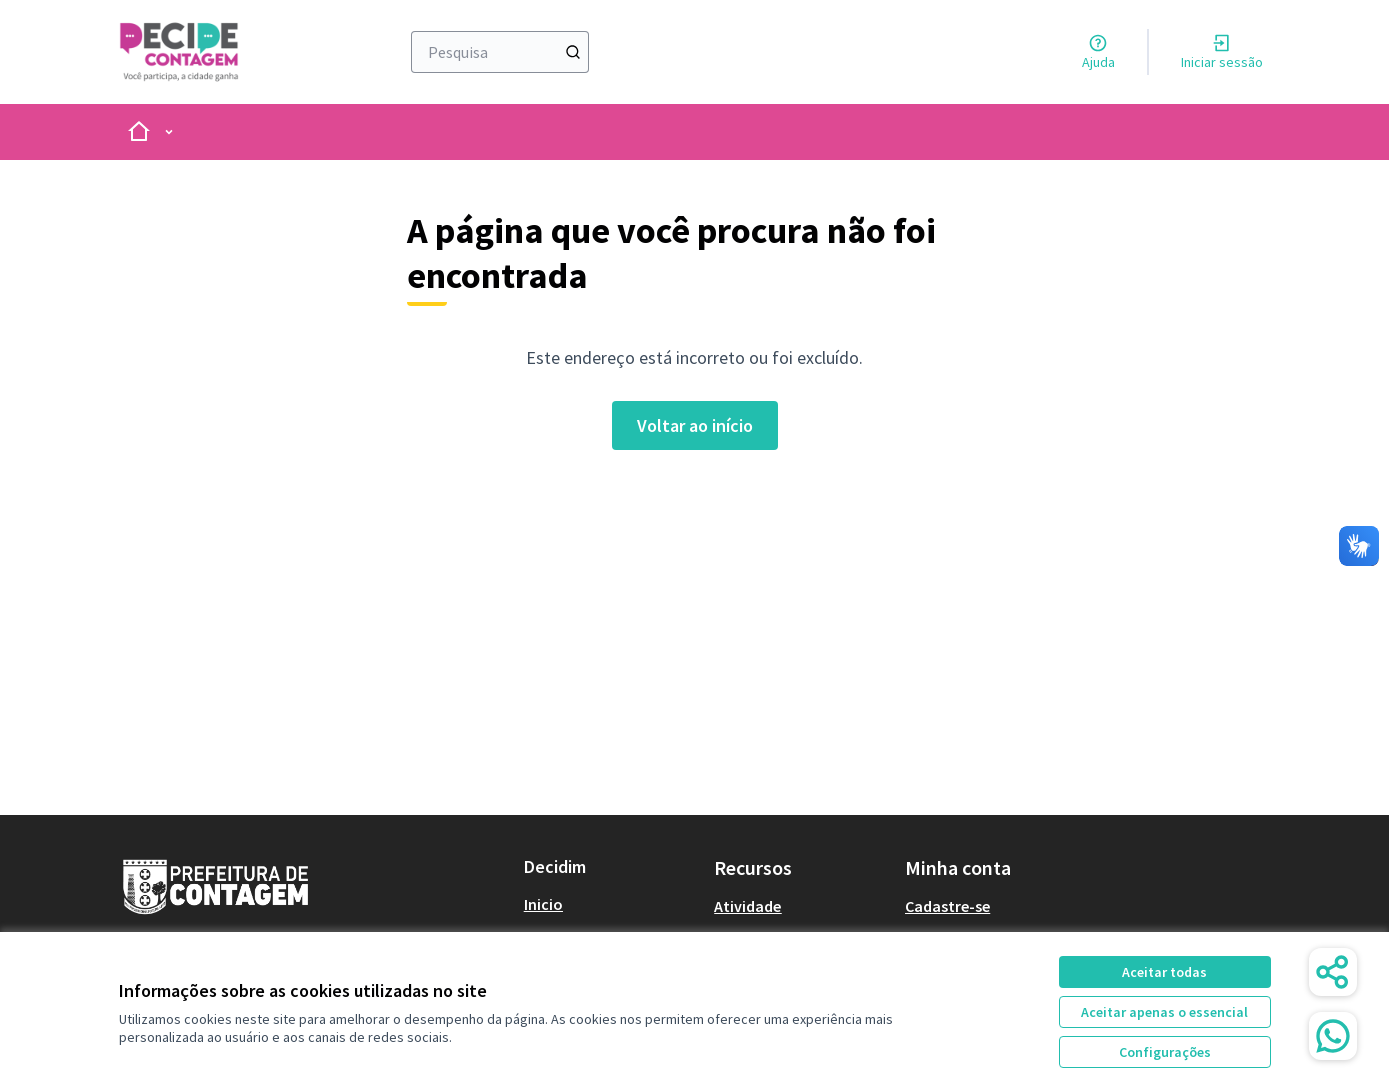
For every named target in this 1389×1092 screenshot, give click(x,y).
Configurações (1165, 1052)
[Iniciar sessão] (1222, 52)
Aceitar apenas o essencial (1164, 1012)
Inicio (543, 904)
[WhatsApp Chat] (1333, 1036)
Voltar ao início (695, 425)
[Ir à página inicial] (208, 52)
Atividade (747, 906)
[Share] (1333, 972)
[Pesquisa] (500, 52)
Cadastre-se (947, 906)
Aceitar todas (1164, 972)
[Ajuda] (1098, 52)
